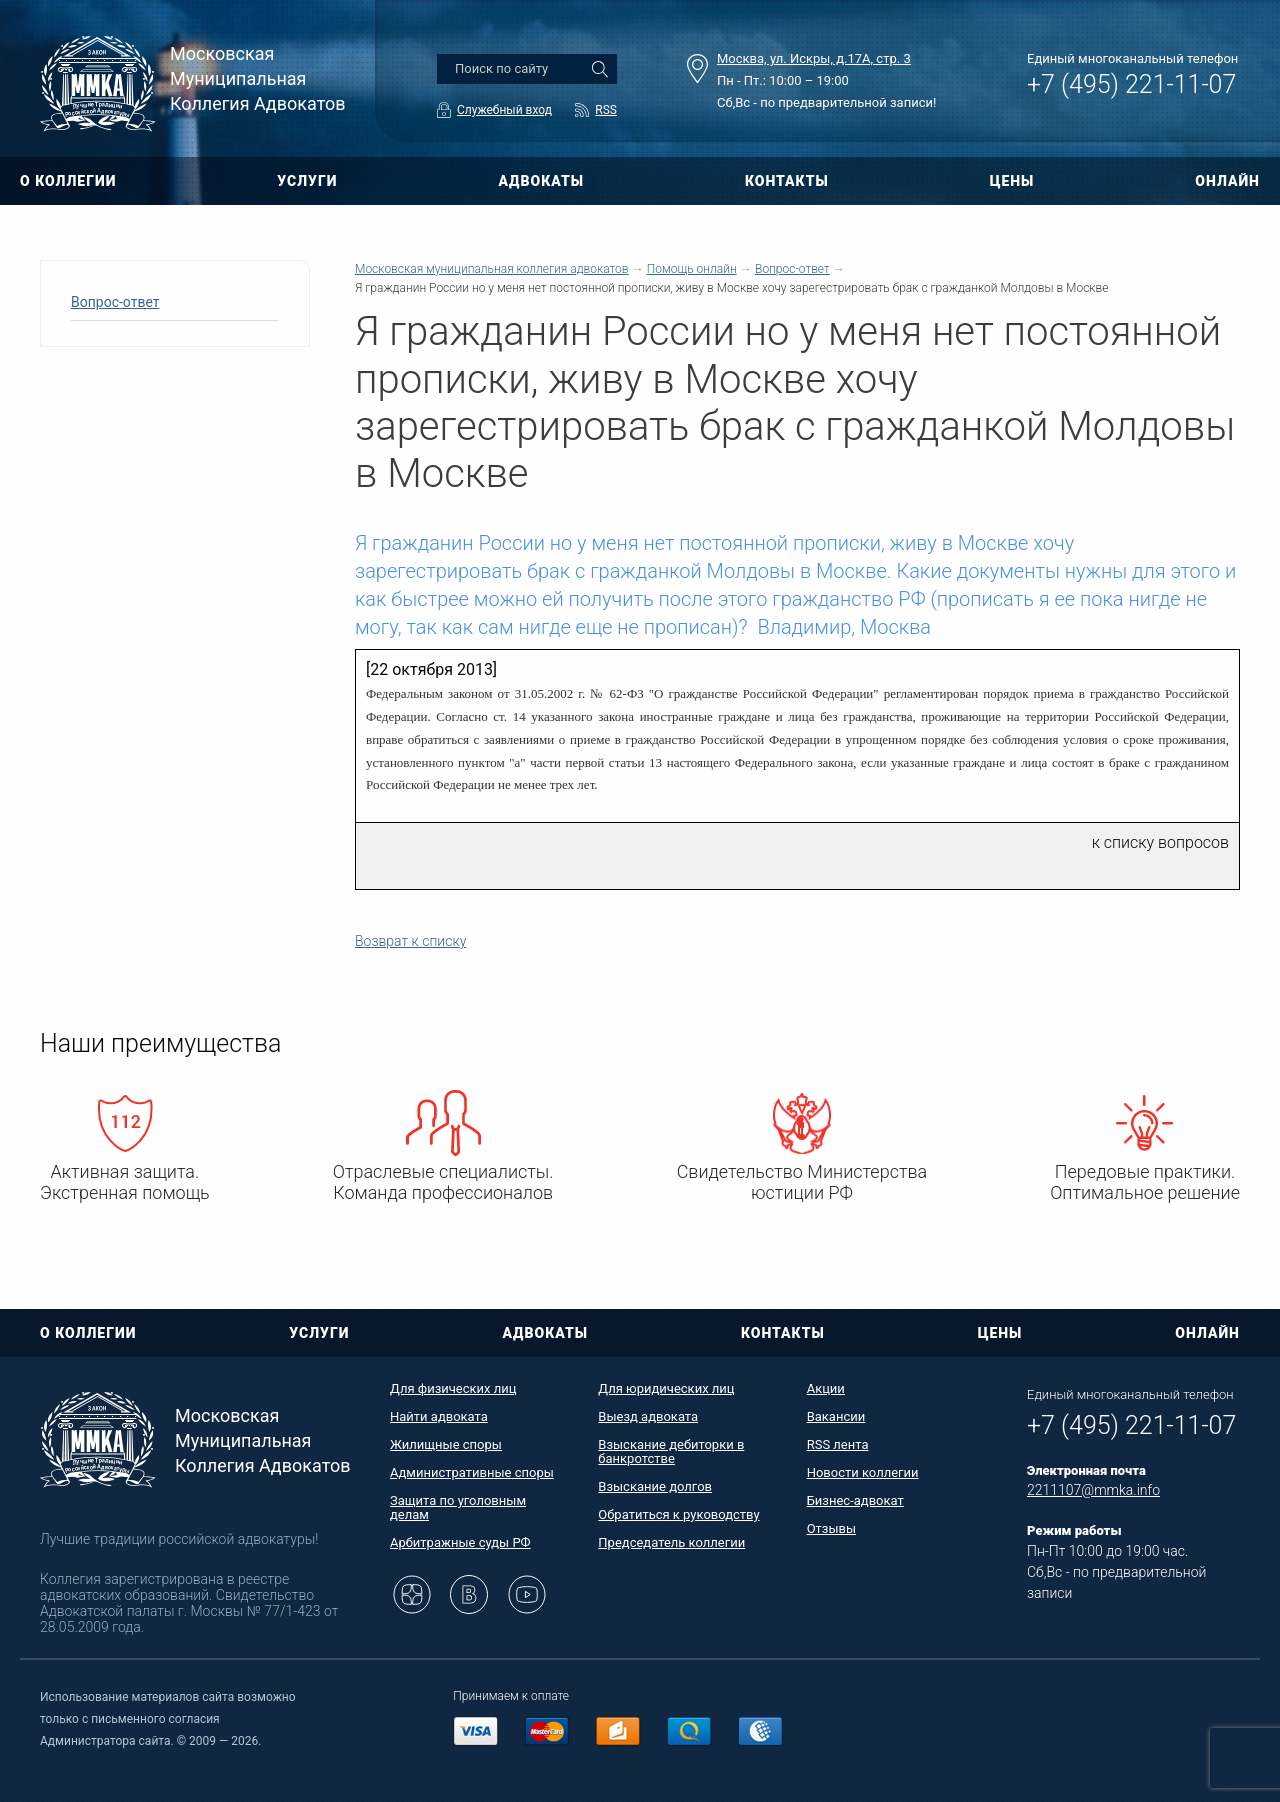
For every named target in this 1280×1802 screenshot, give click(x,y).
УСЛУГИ (307, 181)
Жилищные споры (446, 1444)
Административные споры (472, 1472)
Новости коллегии (863, 1472)
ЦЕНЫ (1012, 181)
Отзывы (831, 1528)
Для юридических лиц (666, 1388)
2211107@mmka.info (1093, 1490)
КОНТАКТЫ (787, 181)
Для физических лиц (453, 1388)
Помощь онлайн (692, 269)
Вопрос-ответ (115, 302)
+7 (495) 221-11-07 (1131, 84)
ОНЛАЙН (1227, 181)
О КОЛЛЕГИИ (68, 181)
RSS (606, 110)
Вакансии (836, 1416)
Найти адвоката (439, 1416)
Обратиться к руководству (678, 1514)
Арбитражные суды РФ (460, 1542)
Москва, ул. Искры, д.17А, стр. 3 (814, 58)
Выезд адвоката (648, 1416)
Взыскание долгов (655, 1486)
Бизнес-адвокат (855, 1500)
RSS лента (838, 1444)
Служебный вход (504, 110)
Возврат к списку (410, 941)
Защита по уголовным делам (458, 1507)
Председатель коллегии (671, 1542)
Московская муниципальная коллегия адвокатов (491, 269)
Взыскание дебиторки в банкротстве (671, 1451)
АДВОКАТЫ (541, 181)
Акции (826, 1388)
